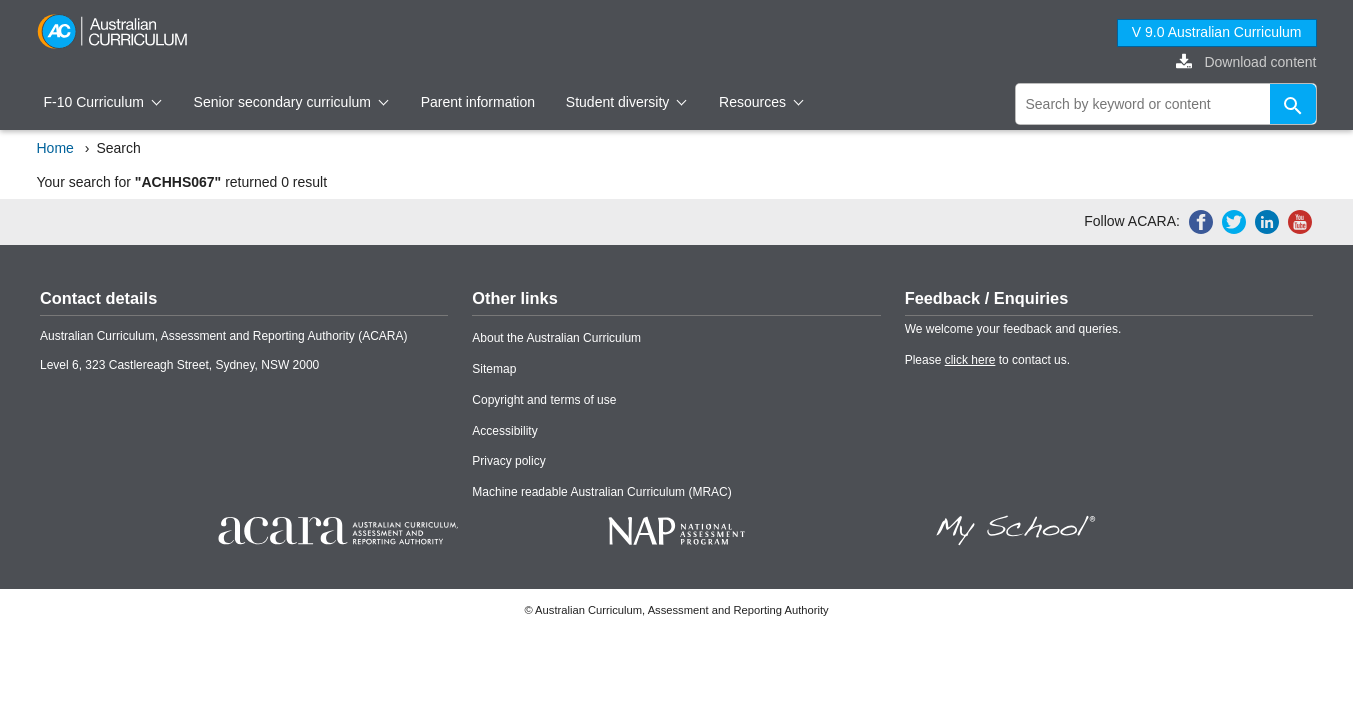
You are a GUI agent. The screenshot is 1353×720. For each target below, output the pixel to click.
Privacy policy (508, 461)
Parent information (478, 102)
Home (55, 148)
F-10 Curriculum (103, 102)
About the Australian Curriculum (556, 338)
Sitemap (494, 369)
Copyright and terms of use (544, 400)
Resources (761, 102)
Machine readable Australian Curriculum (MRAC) (601, 492)
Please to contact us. (987, 360)
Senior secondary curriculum (291, 102)
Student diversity (626, 102)
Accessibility (504, 431)
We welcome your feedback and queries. (1013, 329)
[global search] (1166, 104)
